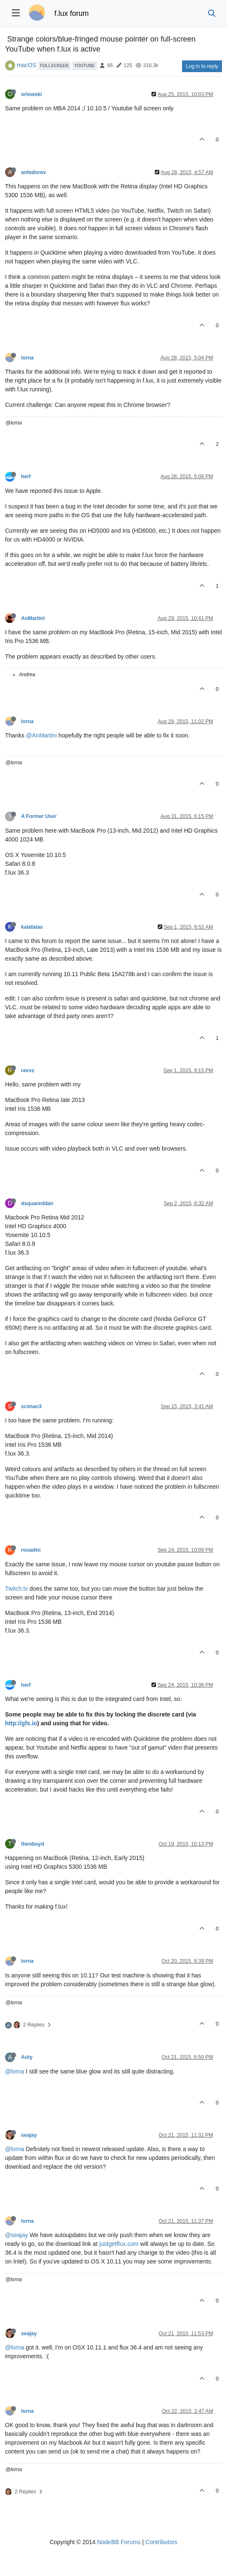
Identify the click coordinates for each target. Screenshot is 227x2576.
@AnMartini (41, 735)
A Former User (39, 816)
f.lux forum (71, 13)
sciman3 (31, 1406)
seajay (29, 2135)
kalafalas (32, 927)
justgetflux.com (118, 2243)
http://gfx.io (21, 1723)
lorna (27, 358)
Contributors (161, 2542)
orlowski (31, 94)
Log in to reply (202, 66)
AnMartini (33, 618)
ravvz (27, 1070)
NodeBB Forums (118, 2542)
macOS (27, 65)
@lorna (14, 2071)
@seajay (16, 2235)
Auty (26, 2057)
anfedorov (33, 172)
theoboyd (32, 1844)
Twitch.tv (16, 1588)
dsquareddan (37, 1203)
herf (26, 476)
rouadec (31, 1550)
